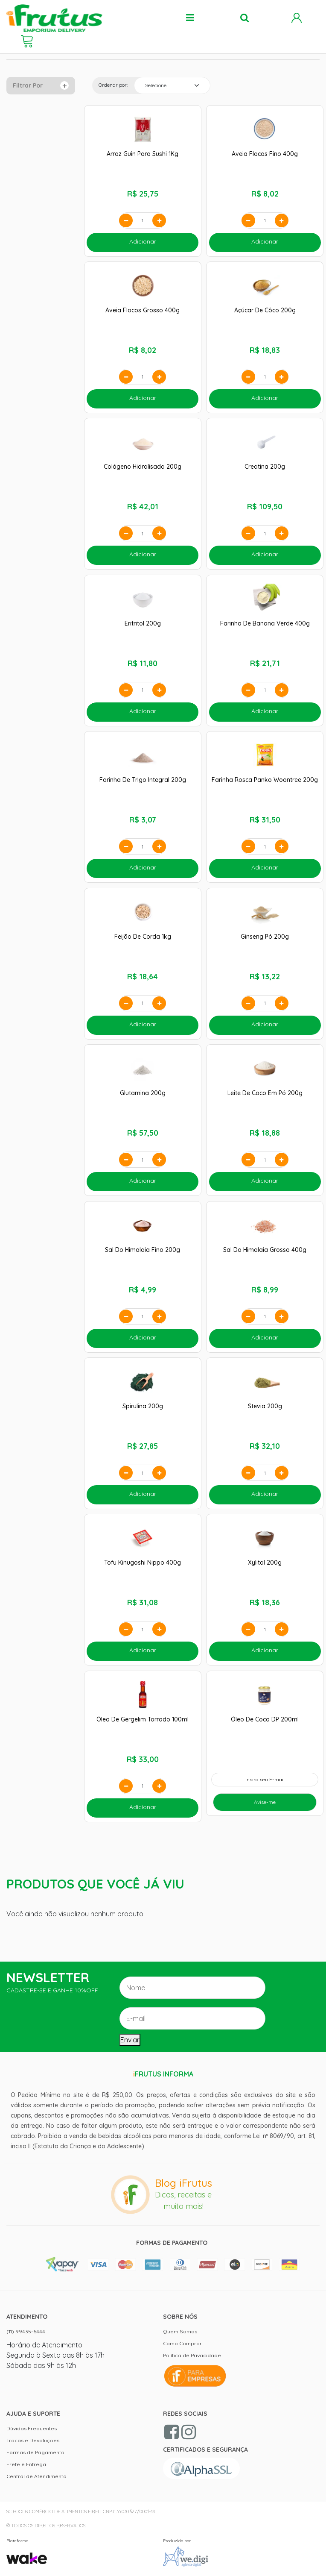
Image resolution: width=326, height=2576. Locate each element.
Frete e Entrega (26, 2464)
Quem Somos (180, 2331)
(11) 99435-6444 (25, 2331)
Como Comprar (182, 2343)
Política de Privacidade (192, 2355)
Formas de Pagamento (35, 2452)
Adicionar (142, 241)
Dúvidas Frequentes (31, 2428)
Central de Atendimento (36, 2476)
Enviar (130, 2040)
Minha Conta (296, 18)
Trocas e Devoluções (32, 2440)
